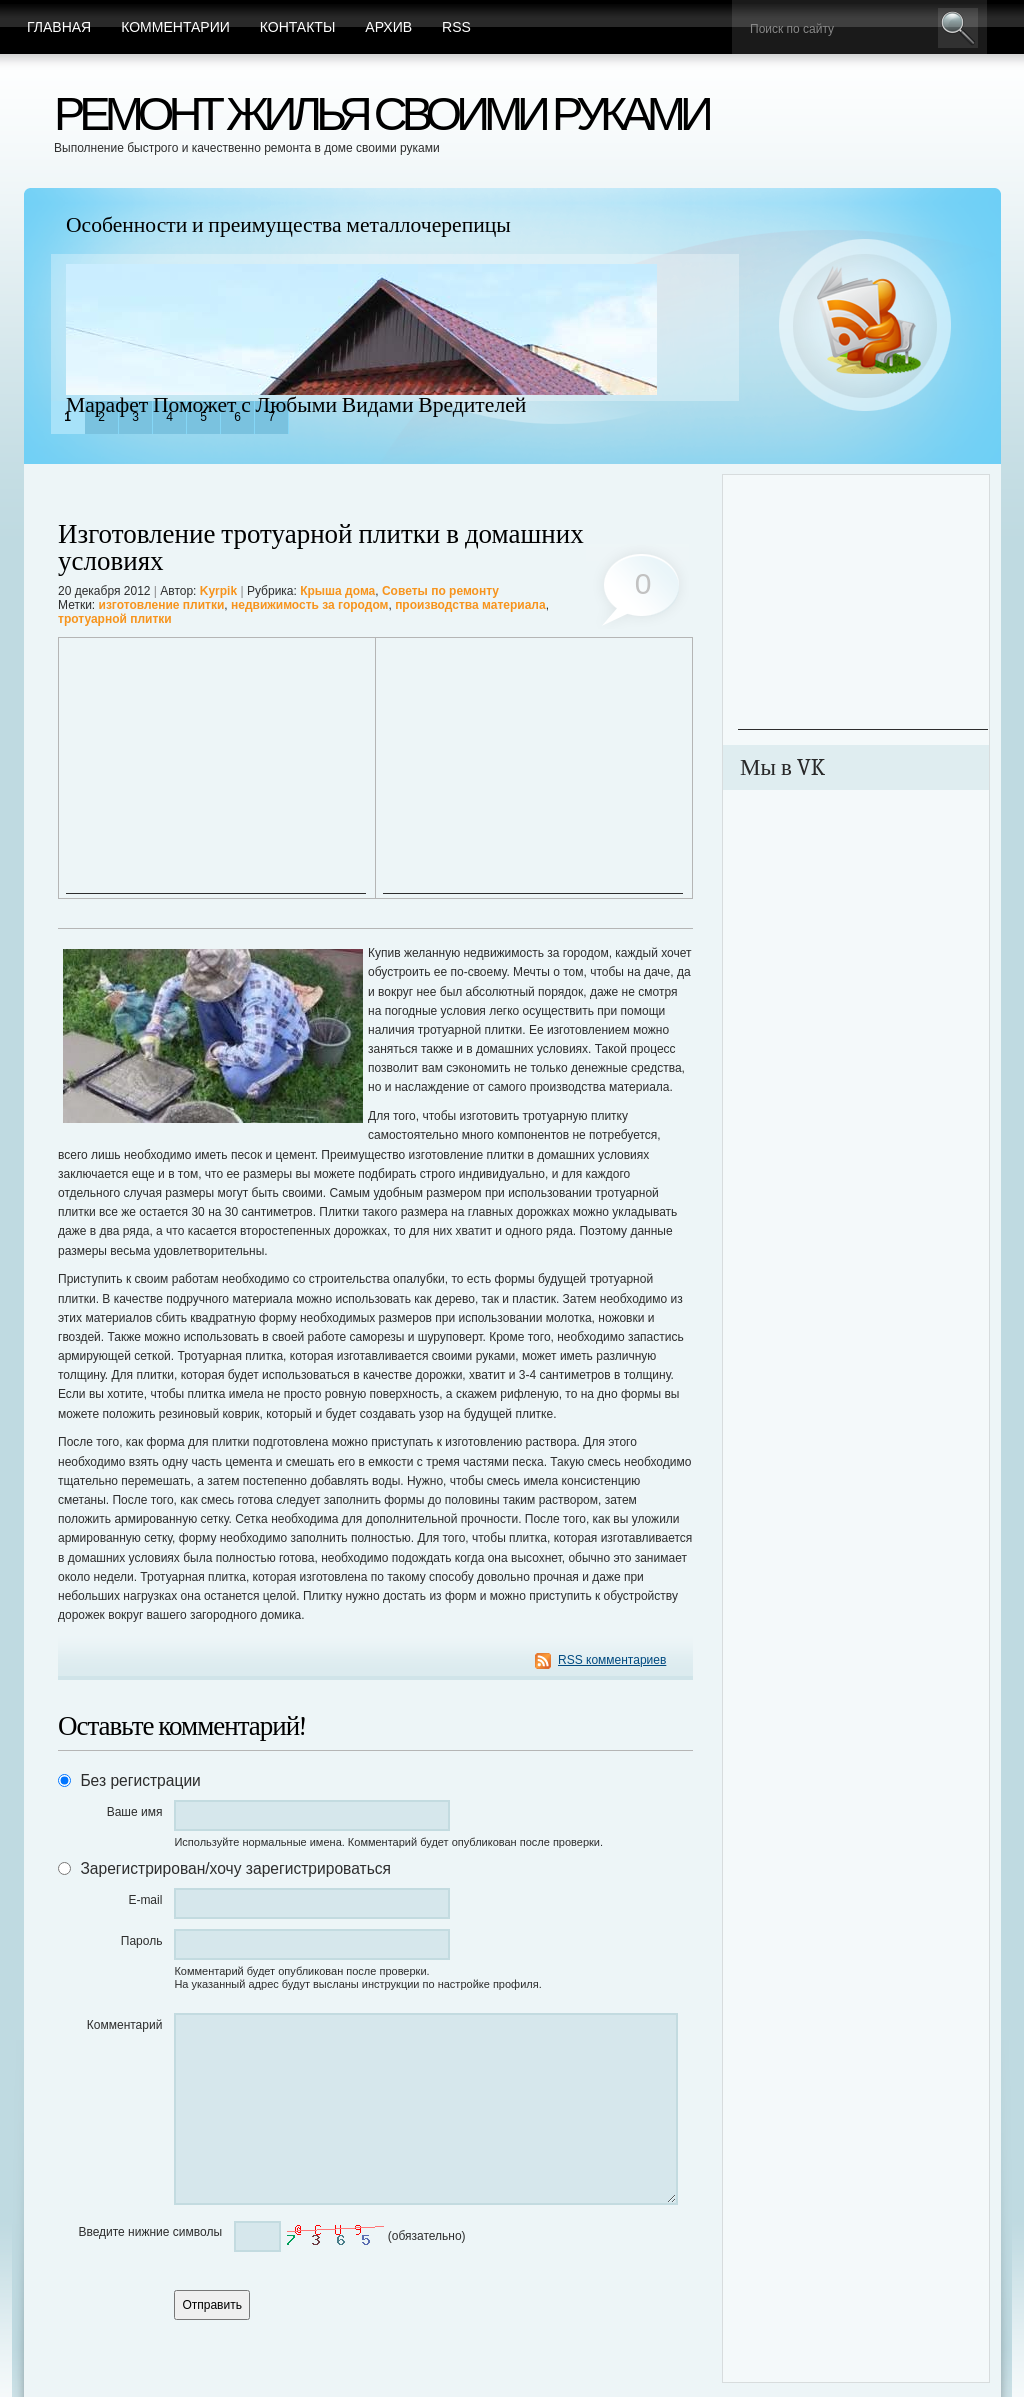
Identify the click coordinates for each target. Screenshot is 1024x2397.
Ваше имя (135, 1812)
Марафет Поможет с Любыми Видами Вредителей (296, 405)
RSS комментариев (612, 1660)
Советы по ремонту (440, 591)
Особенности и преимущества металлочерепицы (288, 225)
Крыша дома (337, 591)
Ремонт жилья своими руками (381, 113)
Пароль (142, 1941)
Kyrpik (218, 591)
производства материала (470, 605)
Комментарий (125, 2025)
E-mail (145, 1900)
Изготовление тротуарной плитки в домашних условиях (321, 548)
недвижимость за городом (309, 605)
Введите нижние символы (150, 2232)
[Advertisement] (216, 768)
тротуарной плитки (115, 619)
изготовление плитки (162, 605)
